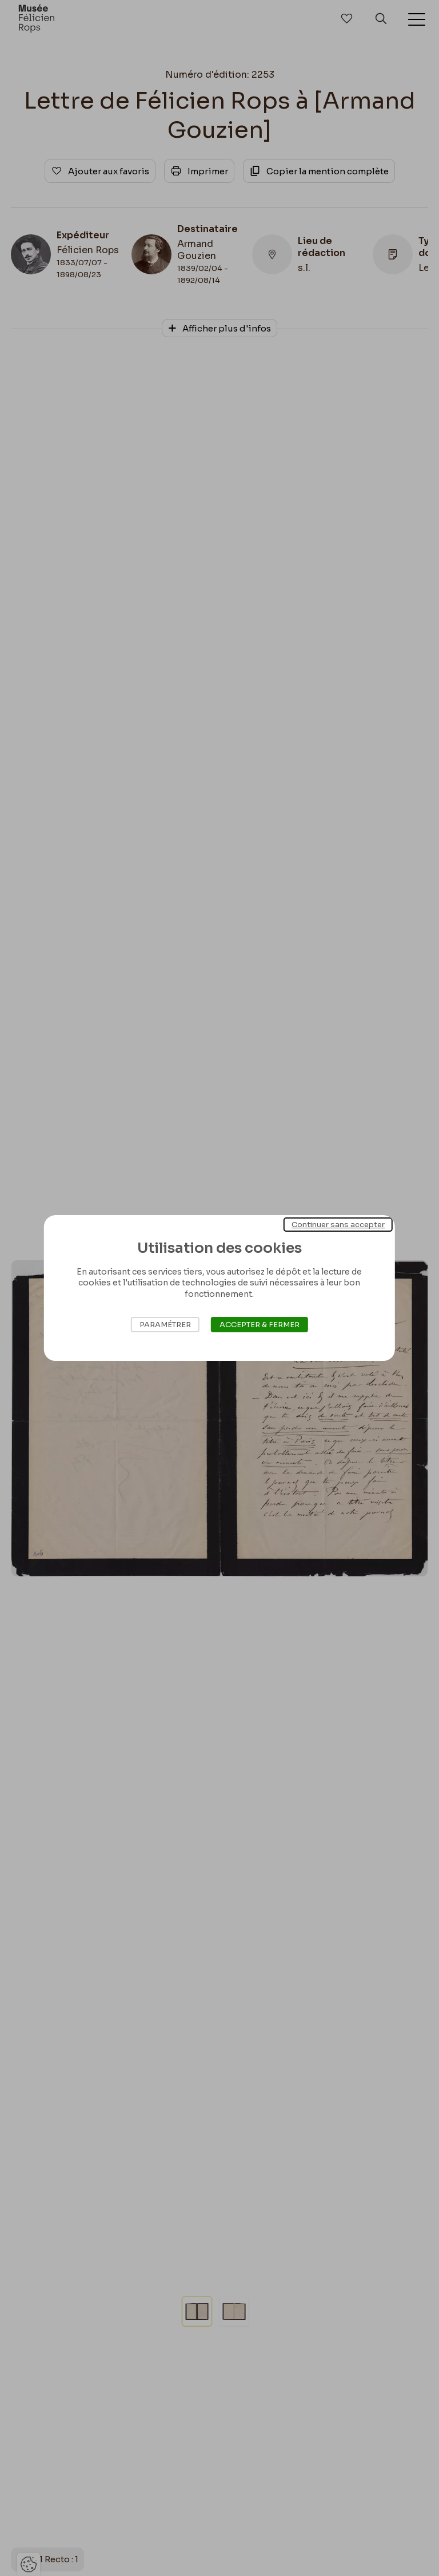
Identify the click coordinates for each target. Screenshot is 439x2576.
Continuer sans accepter (338, 1224)
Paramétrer (165, 1324)
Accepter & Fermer (260, 1324)
